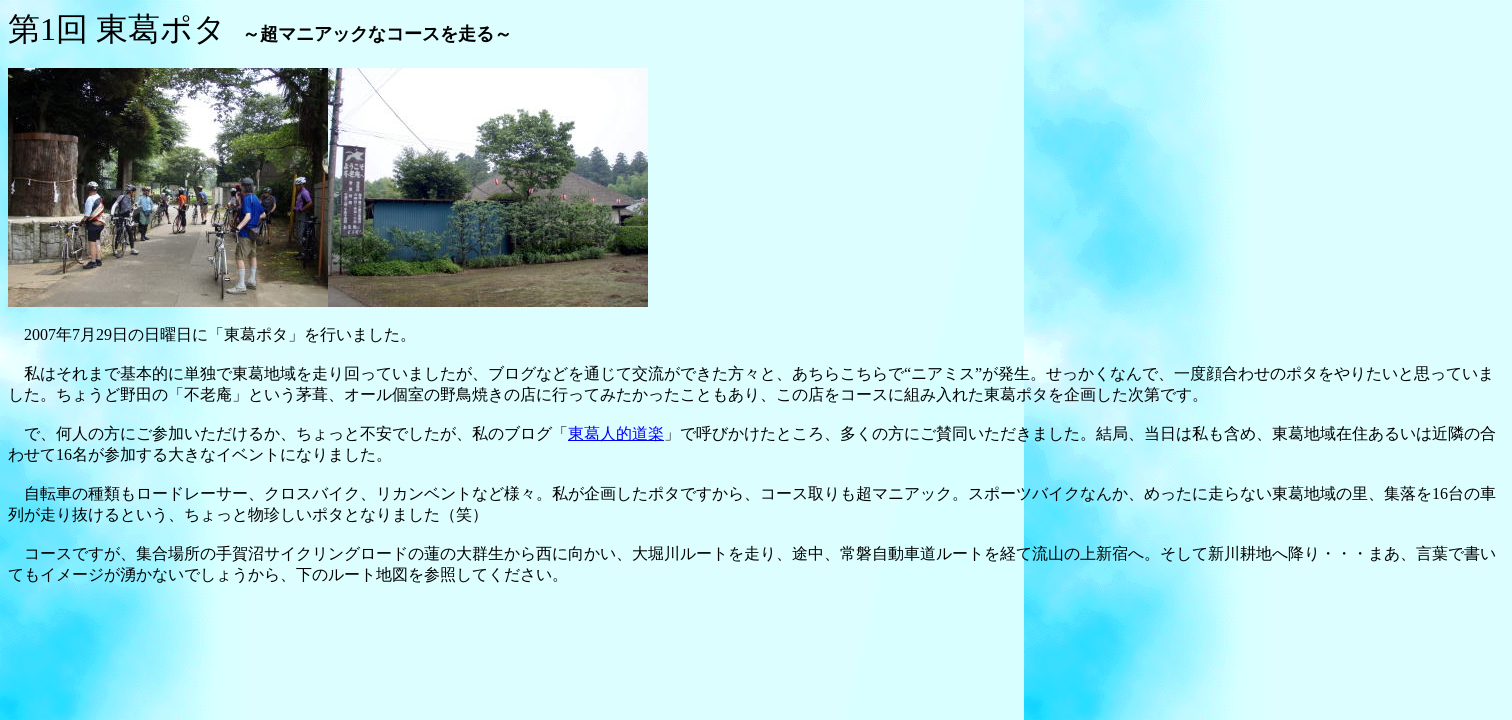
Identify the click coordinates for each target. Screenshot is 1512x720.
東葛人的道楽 (616, 433)
